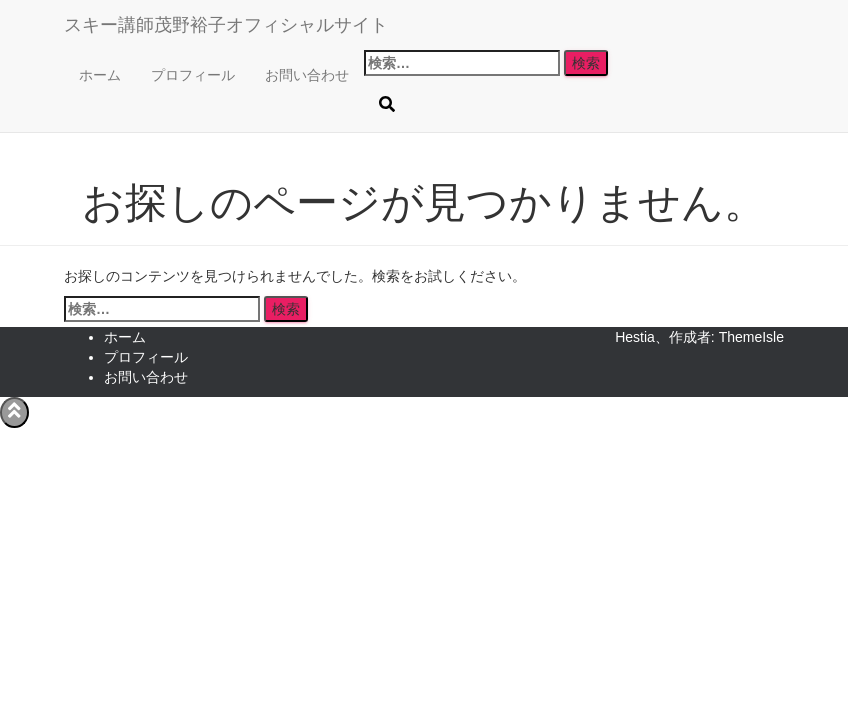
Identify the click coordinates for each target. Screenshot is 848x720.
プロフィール (193, 75)
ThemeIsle (751, 337)
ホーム (100, 75)
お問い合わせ (307, 75)
